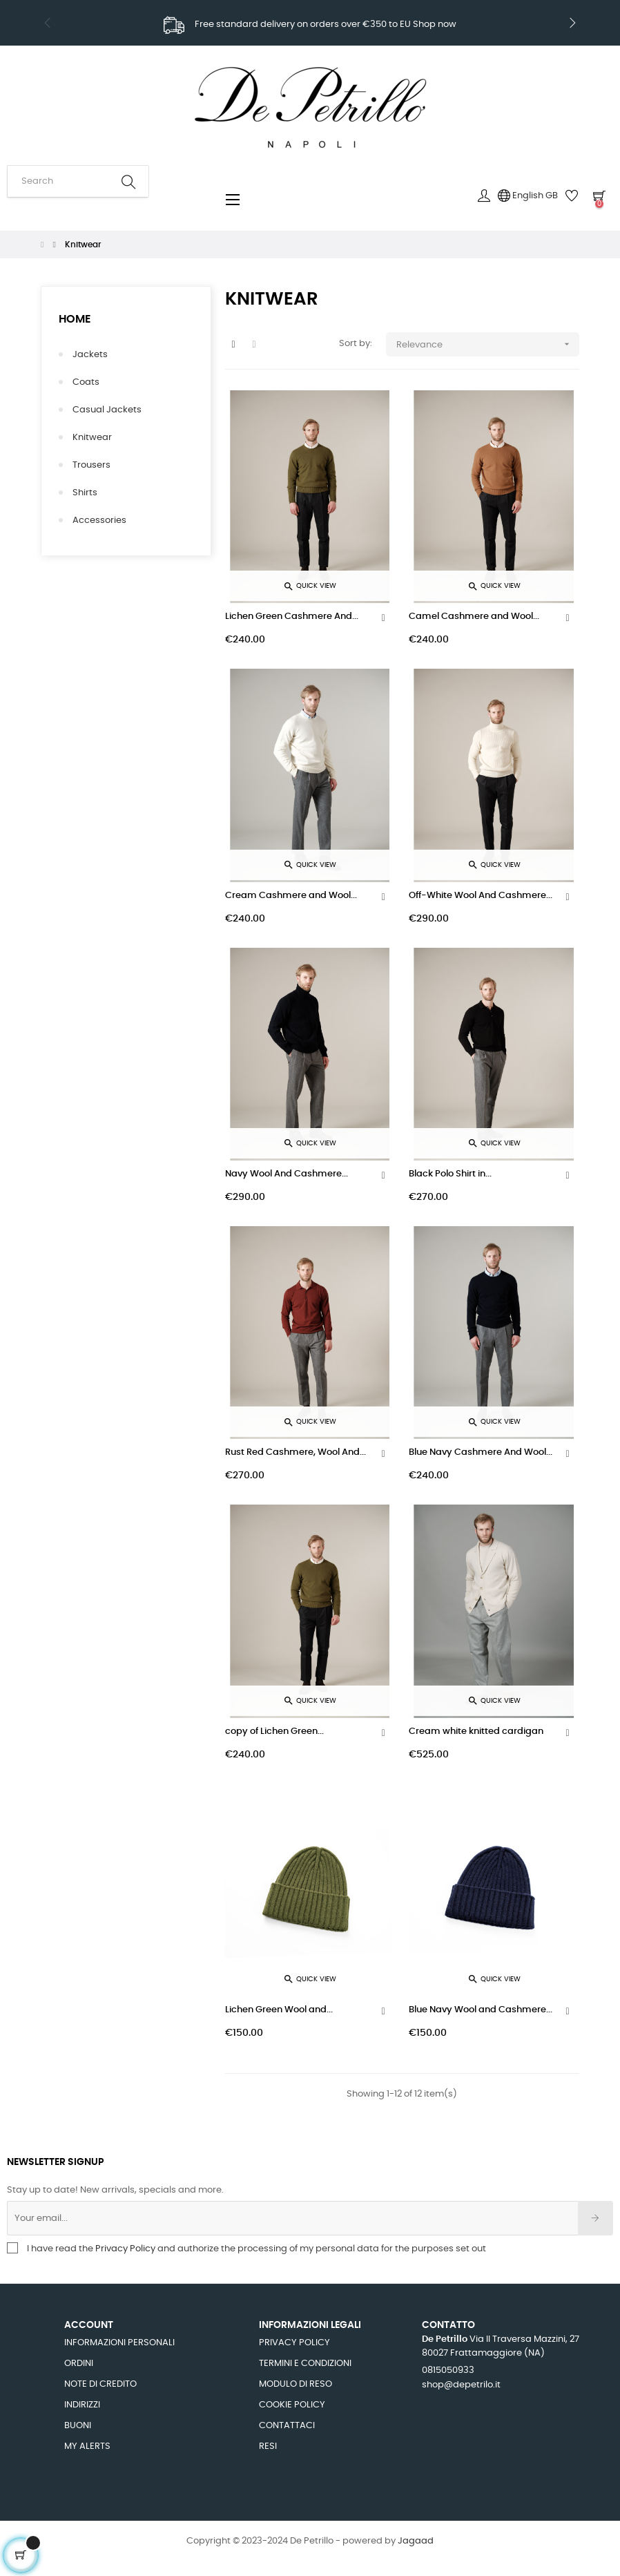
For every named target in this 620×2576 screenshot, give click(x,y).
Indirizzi (82, 2405)
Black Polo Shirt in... (450, 1174)
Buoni (77, 2425)
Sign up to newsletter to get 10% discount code (310, 26)
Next (572, 23)
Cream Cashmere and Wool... (291, 895)
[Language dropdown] (528, 196)
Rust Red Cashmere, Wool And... (295, 1452)
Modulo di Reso (295, 2384)
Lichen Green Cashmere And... (291, 616)
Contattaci (287, 2425)
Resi (268, 2446)
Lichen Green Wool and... (279, 2009)
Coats (85, 382)
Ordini (78, 2363)
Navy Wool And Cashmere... (286, 1174)
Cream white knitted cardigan (476, 1731)
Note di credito (100, 2384)
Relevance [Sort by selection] (487, 344)
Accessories (99, 520)
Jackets (90, 354)
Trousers (91, 465)
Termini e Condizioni (305, 2363)
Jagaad (416, 2541)
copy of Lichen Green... (274, 1731)
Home (75, 319)
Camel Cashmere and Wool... (474, 616)
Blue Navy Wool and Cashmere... (480, 2009)
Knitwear (92, 437)
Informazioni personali (119, 2342)
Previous (47, 23)
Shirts (84, 492)
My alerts (87, 2446)
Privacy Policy (126, 2248)
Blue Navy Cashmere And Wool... (480, 1452)
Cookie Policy (292, 2405)
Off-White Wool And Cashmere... (480, 895)
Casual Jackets (107, 410)
